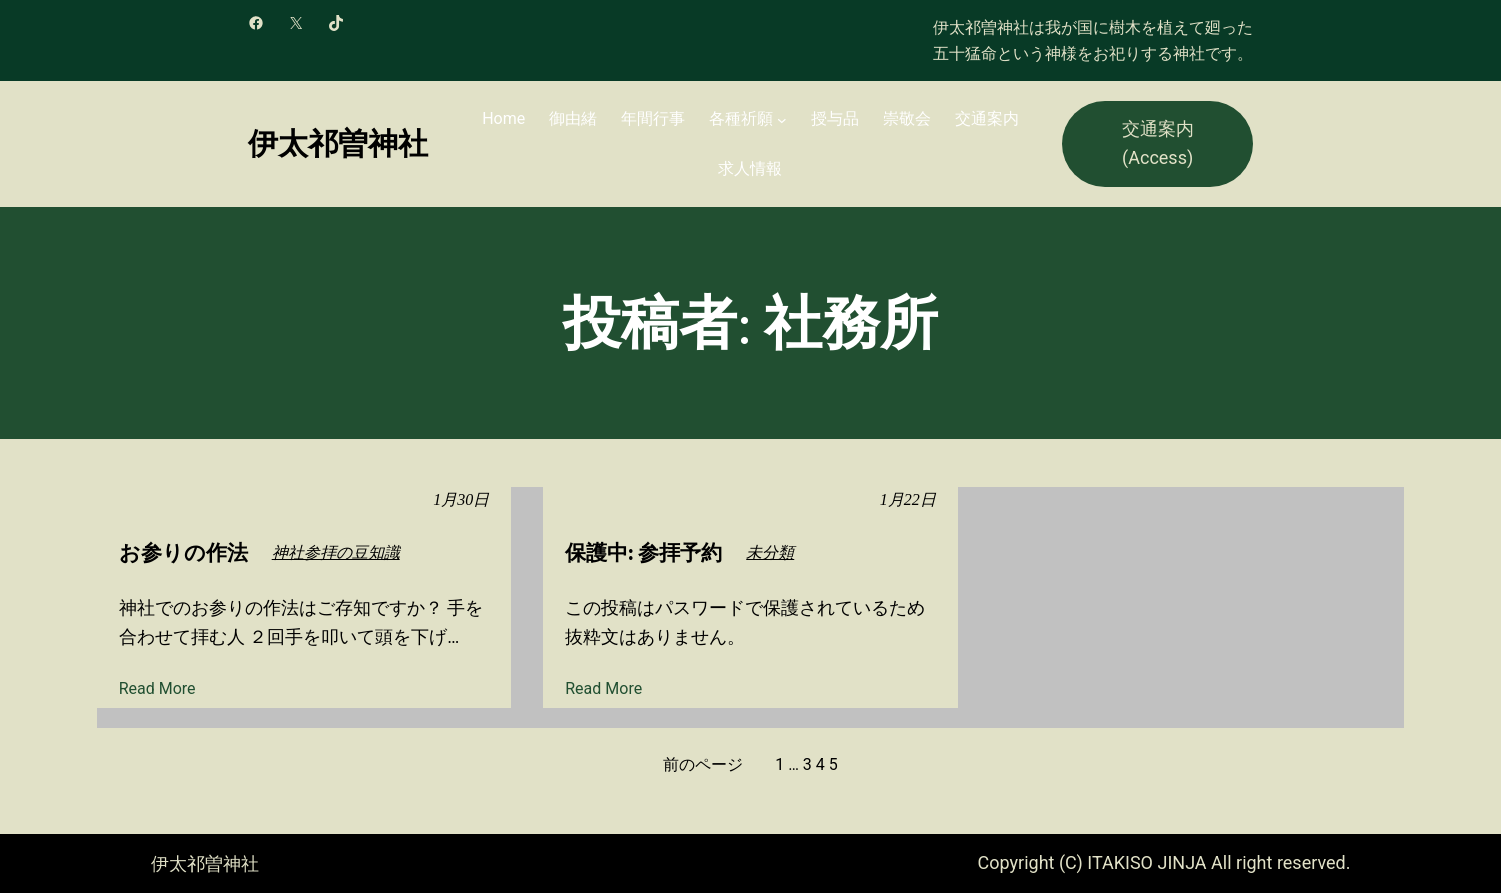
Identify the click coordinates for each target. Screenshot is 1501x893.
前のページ (703, 764)
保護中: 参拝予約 (643, 552)
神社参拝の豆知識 (336, 552)
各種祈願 (741, 118)
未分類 (770, 552)
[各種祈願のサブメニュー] (782, 119)
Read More (157, 689)
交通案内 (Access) (1158, 143)
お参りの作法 (183, 552)
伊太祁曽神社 (338, 143)
